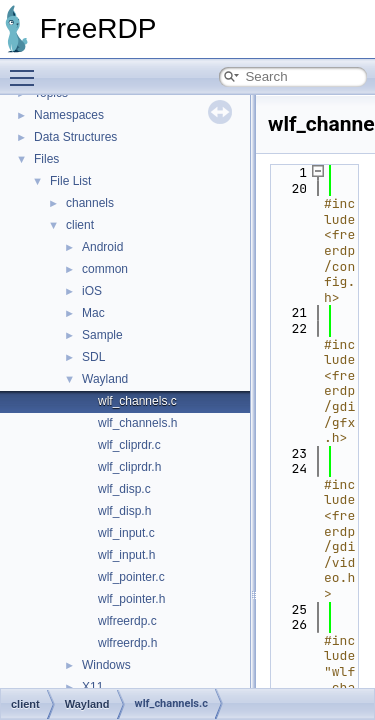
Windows (106, 665)
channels (90, 203)
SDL (93, 357)
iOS (92, 291)
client (80, 225)
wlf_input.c (126, 533)
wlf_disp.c (124, 489)
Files (46, 159)
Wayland (105, 379)
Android (102, 247)
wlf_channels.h (137, 423)
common (105, 269)
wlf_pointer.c (131, 577)
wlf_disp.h (124, 511)
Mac (93, 313)
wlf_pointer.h (131, 599)
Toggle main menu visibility (27, 69)
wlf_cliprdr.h (129, 467)
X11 (92, 687)
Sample (102, 335)
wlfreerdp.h (127, 643)
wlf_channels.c (137, 401)
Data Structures (75, 137)
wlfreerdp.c (127, 621)
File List (70, 181)
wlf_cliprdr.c (129, 445)
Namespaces (69, 115)
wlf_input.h (126, 555)
